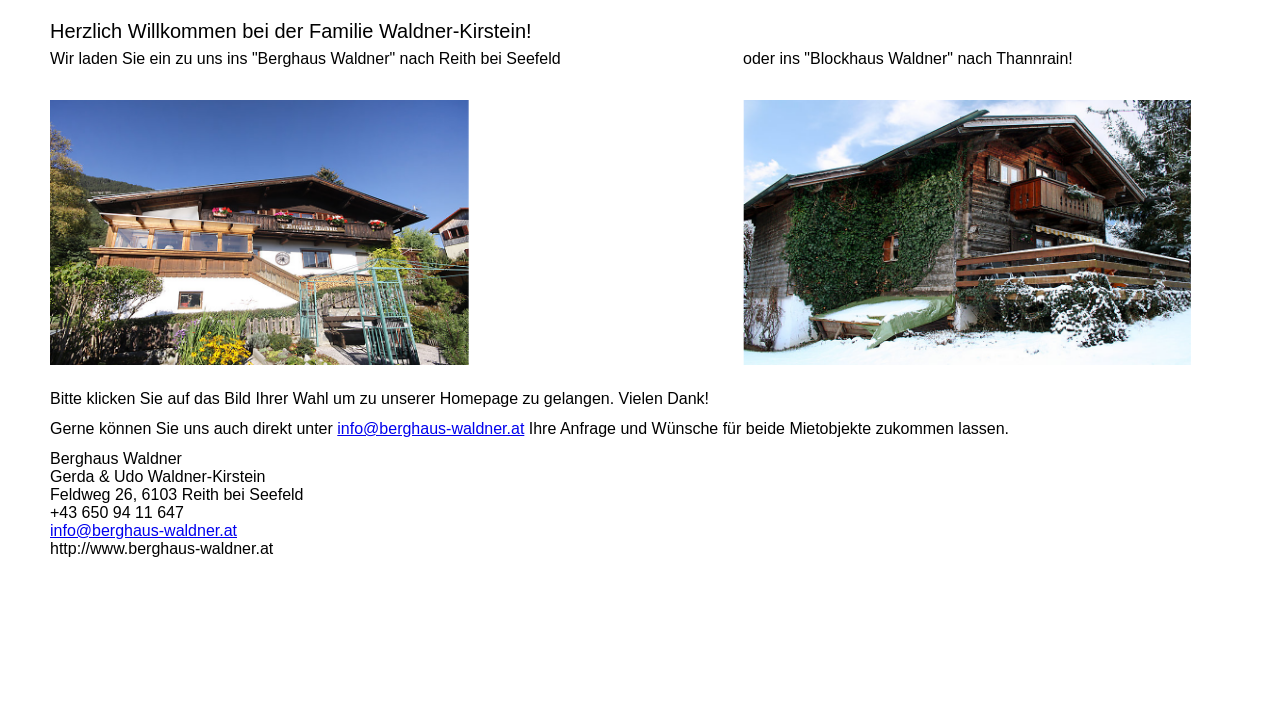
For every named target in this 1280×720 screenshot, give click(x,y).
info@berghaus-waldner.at (430, 428)
